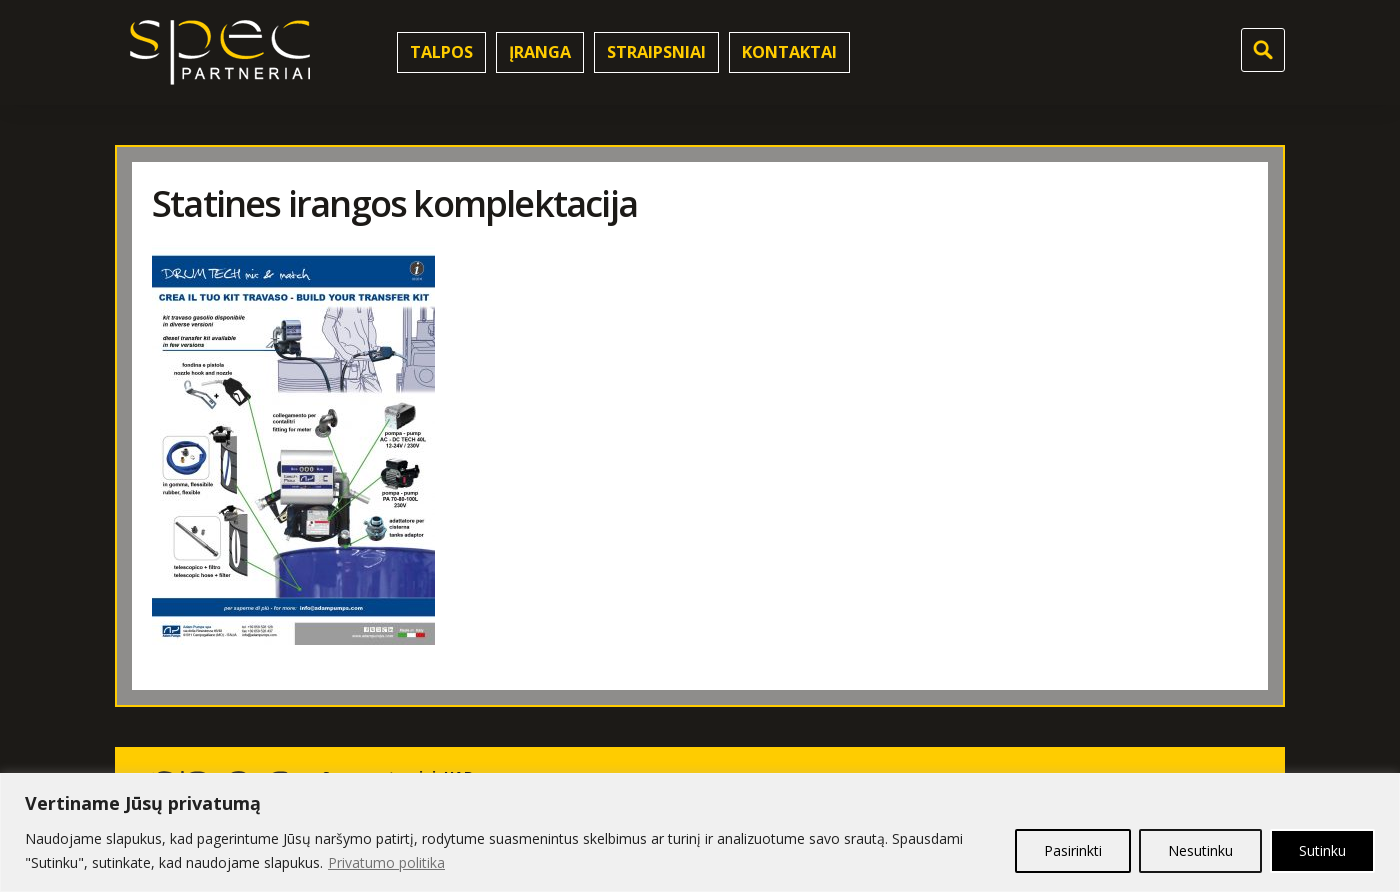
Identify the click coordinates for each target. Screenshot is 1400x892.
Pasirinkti (1073, 850)
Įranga (540, 52)
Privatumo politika (386, 862)
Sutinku (1322, 850)
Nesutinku (1200, 850)
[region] (700, 832)
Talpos (441, 52)
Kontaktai (789, 52)
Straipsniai (656, 52)
